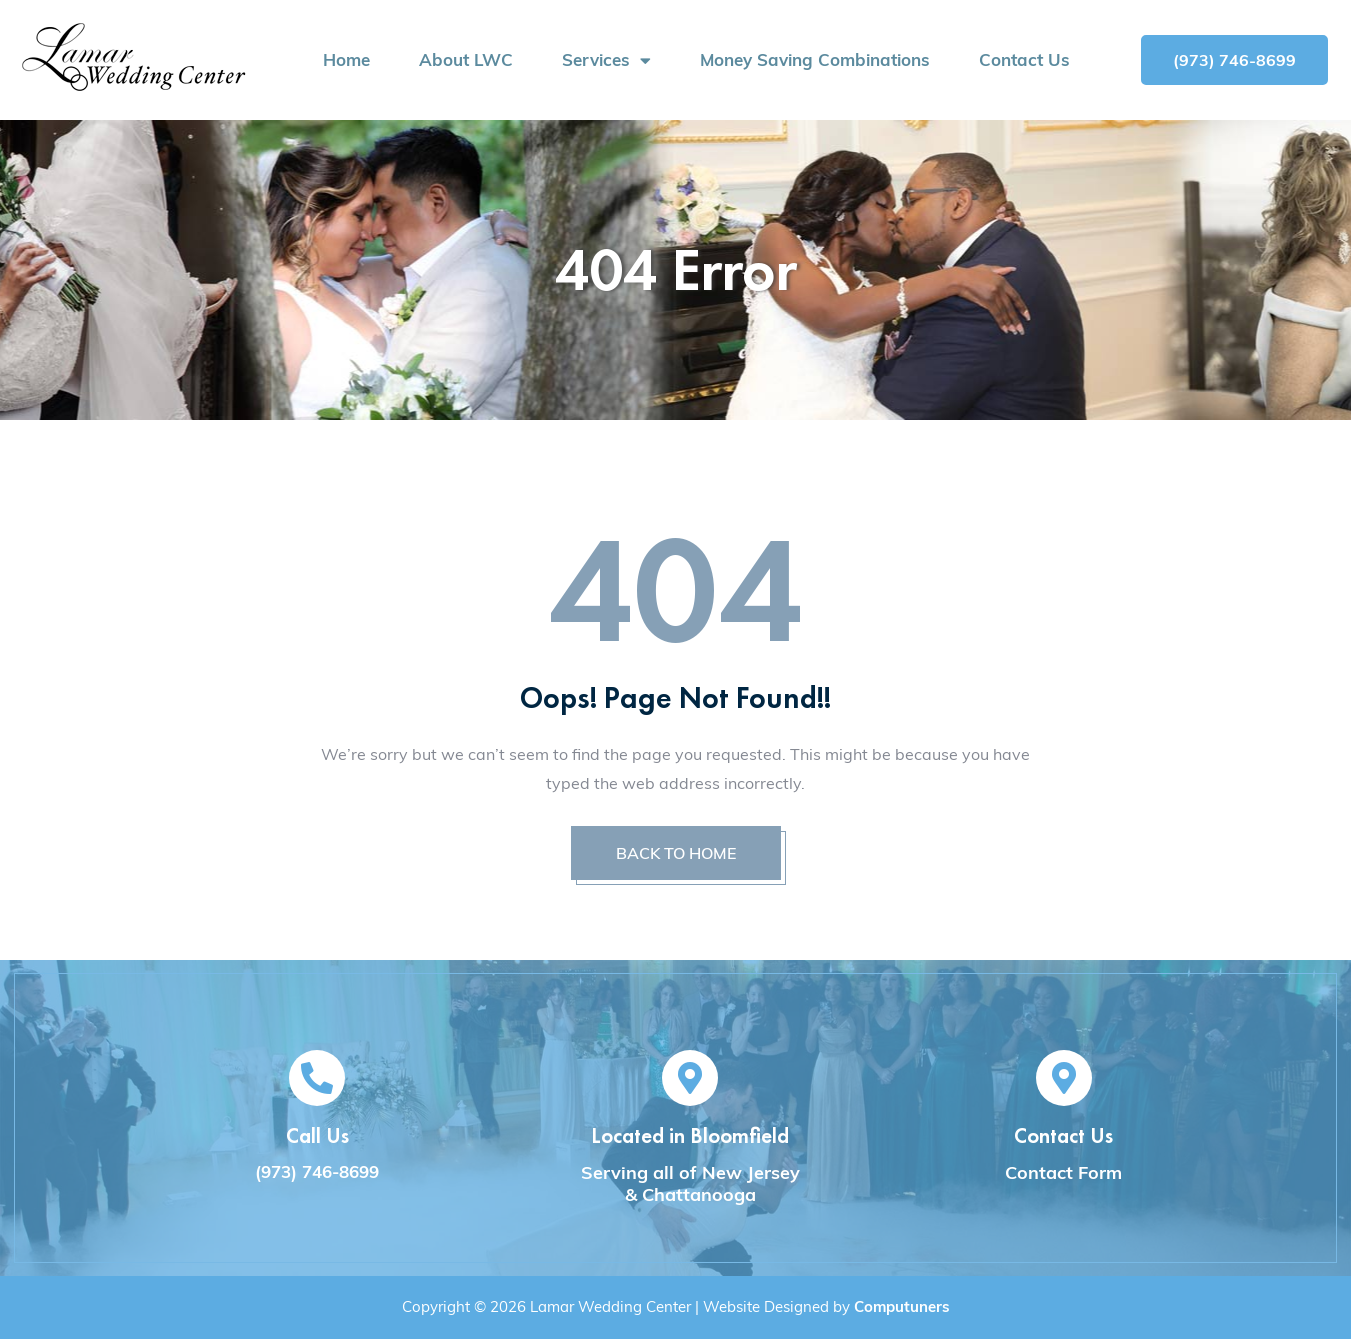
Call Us (317, 1135)
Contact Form (1063, 1172)
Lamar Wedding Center (610, 1306)
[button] (1234, 60)
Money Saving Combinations (815, 60)
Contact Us (1024, 60)
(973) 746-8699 (317, 1171)
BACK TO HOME (676, 853)
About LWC (466, 60)
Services (606, 60)
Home (346, 60)
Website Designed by (826, 1306)
